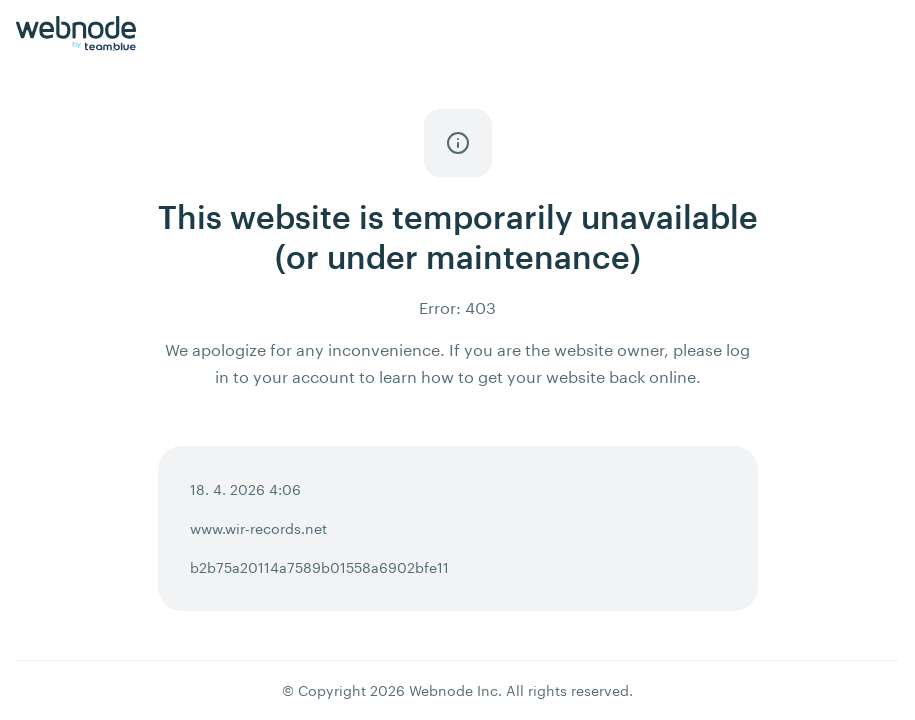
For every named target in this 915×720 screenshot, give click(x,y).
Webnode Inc (453, 690)
